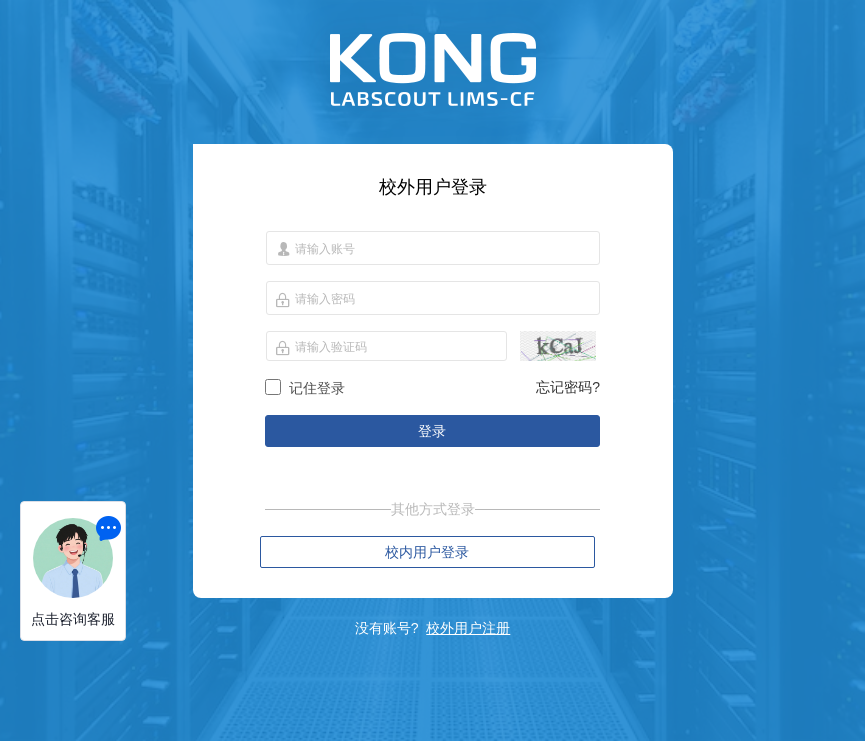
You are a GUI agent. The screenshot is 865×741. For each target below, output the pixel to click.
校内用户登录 (427, 552)
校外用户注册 (468, 628)
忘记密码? (568, 387)
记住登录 (317, 388)
